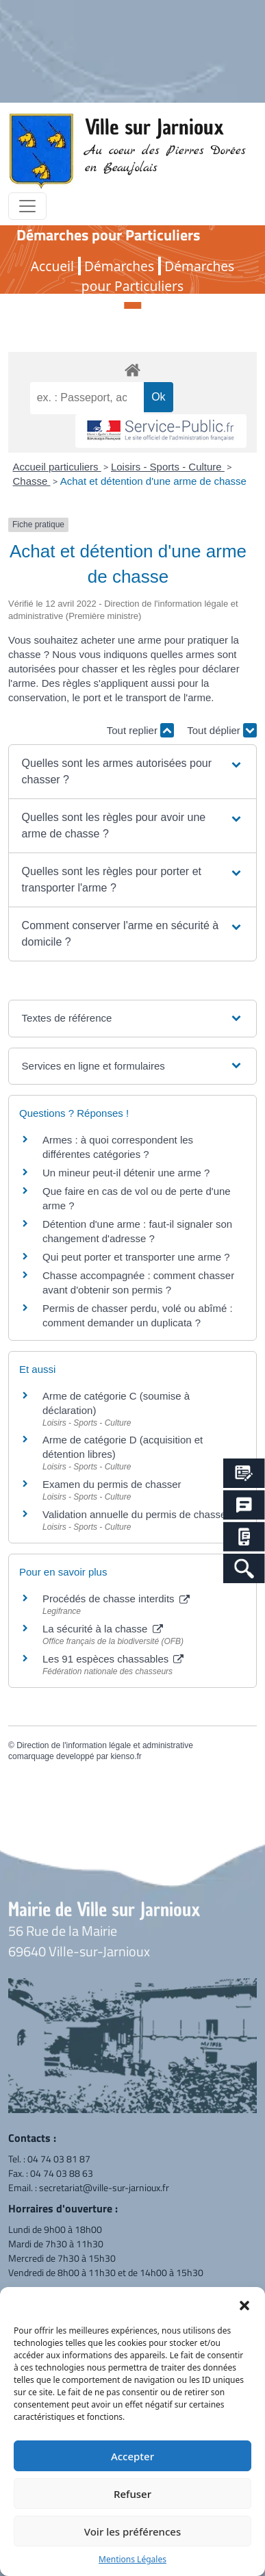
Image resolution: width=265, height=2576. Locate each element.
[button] (244, 2304)
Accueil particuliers (57, 466)
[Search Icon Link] (244, 1568)
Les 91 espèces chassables (113, 1659)
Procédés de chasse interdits (116, 1598)
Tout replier (140, 730)
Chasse (32, 481)
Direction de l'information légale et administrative (104, 1745)
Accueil (52, 266)
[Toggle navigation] (27, 206)
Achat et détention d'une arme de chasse (153, 481)
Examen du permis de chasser (113, 1484)
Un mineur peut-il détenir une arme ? (126, 1172)
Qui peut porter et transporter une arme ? (135, 1257)
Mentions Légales (132, 2559)
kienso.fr (125, 1756)
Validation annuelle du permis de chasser (135, 1514)
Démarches (119, 266)
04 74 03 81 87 (58, 2158)
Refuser (132, 2494)
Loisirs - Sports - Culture (168, 466)
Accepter (132, 2456)
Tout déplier (222, 730)
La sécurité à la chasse (102, 1628)
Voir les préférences (132, 2531)
